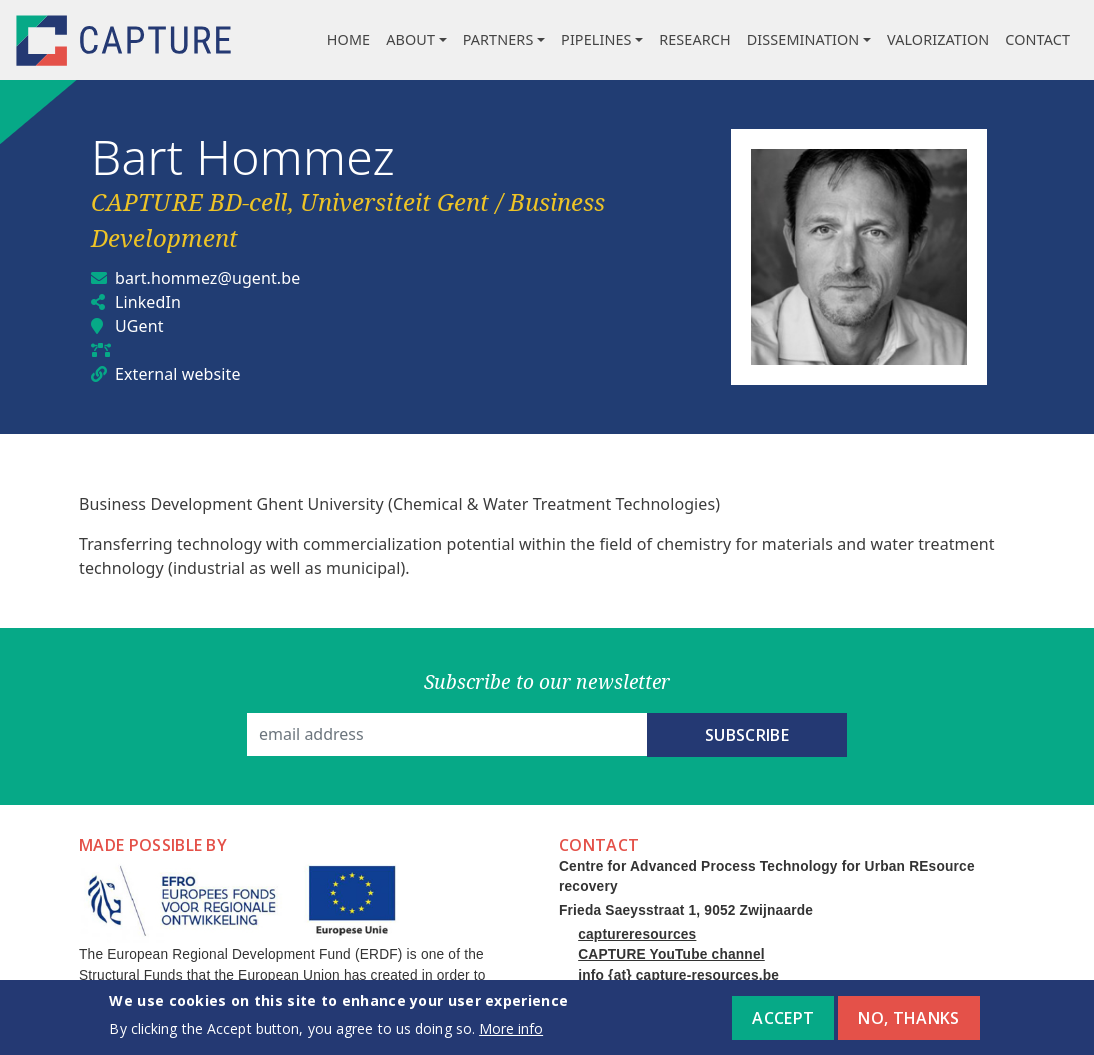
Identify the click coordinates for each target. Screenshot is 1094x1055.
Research (695, 39)
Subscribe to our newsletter (547, 681)
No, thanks (908, 1023)
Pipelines (596, 39)
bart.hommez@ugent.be (207, 278)
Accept (783, 1023)
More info (511, 1033)
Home (348, 39)
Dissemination (803, 39)
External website (178, 374)
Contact (1037, 39)
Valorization (938, 39)
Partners (498, 39)
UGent (139, 326)
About (410, 39)
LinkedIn (148, 302)
